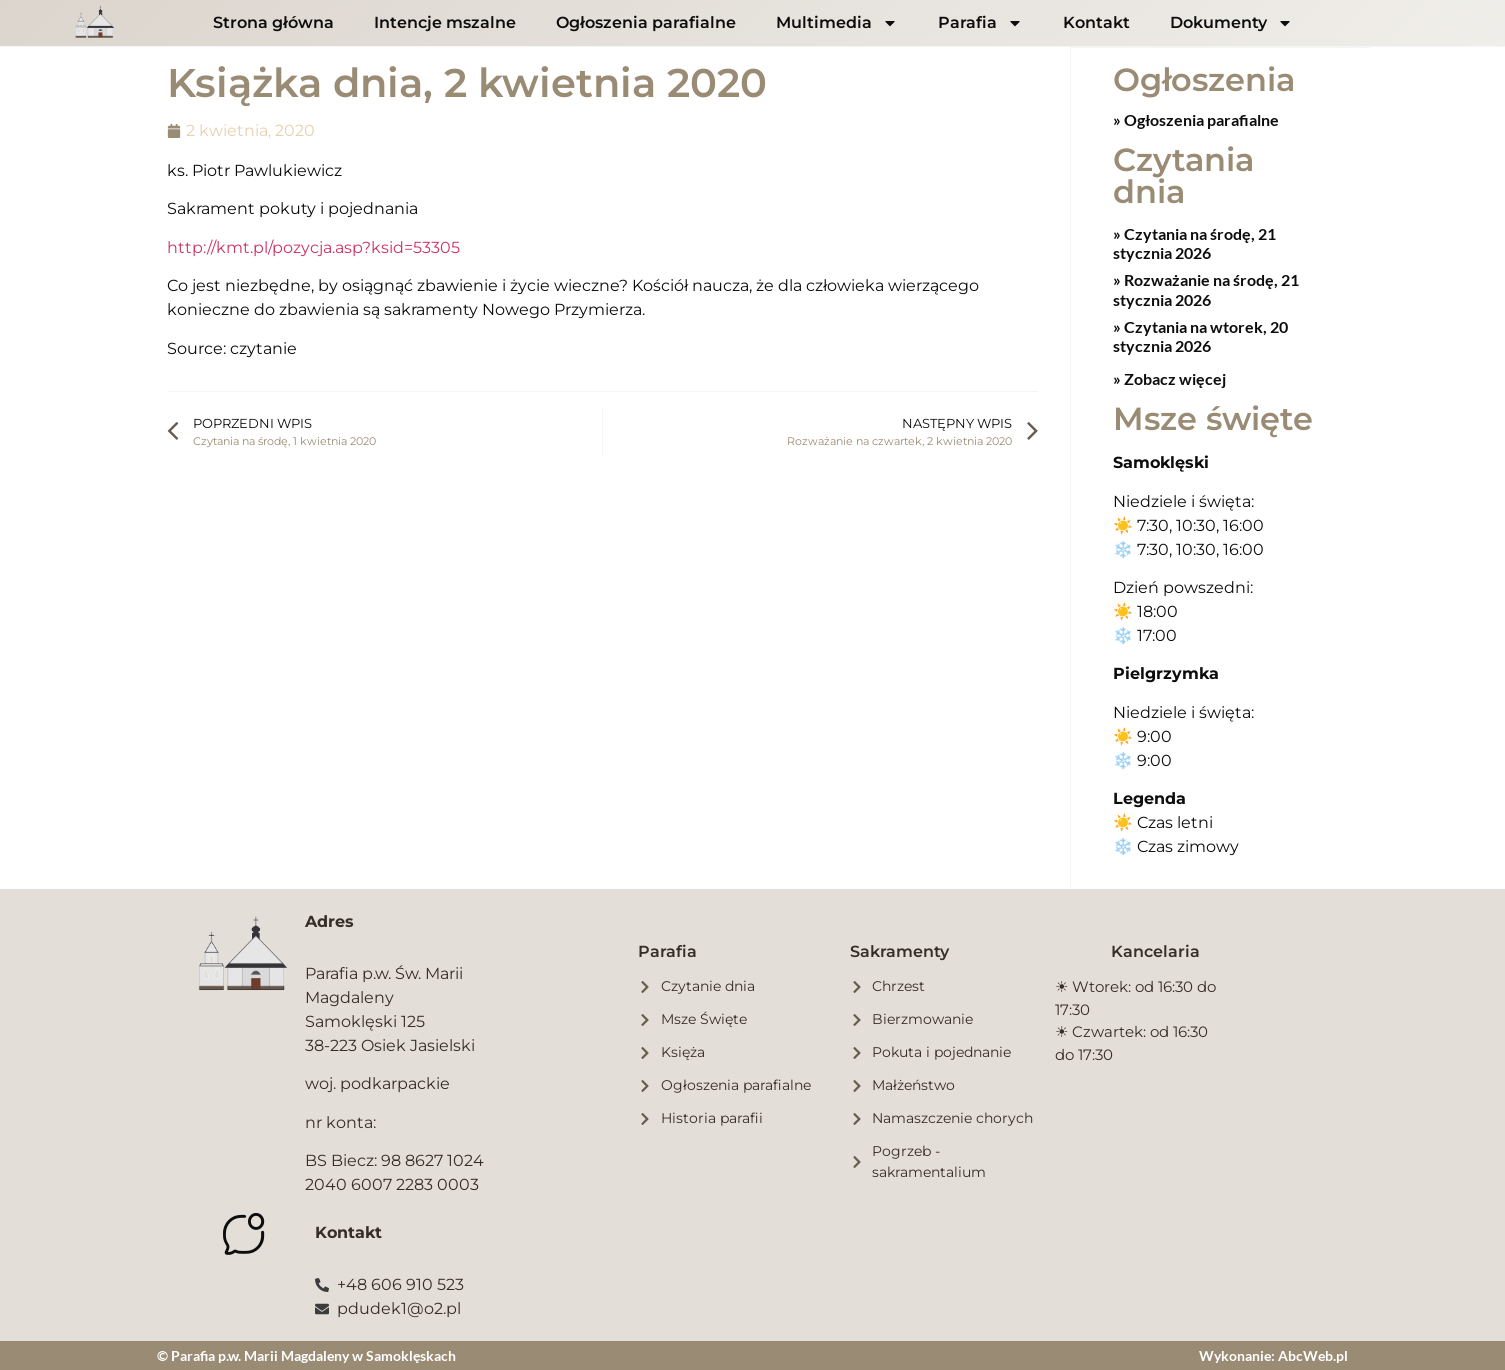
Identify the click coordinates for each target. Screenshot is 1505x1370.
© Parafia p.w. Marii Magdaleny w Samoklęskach (306, 1354)
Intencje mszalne (445, 22)
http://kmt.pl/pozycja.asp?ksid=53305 (313, 247)
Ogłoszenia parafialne (646, 22)
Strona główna (273, 22)
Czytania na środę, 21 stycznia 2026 (1194, 242)
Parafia (980, 23)
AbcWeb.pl (1313, 1354)
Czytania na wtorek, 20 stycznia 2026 (1200, 335)
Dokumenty (1231, 23)
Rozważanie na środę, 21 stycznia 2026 (1206, 288)
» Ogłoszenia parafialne (1196, 118)
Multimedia (837, 23)
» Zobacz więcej (1169, 377)
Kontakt (1096, 22)
